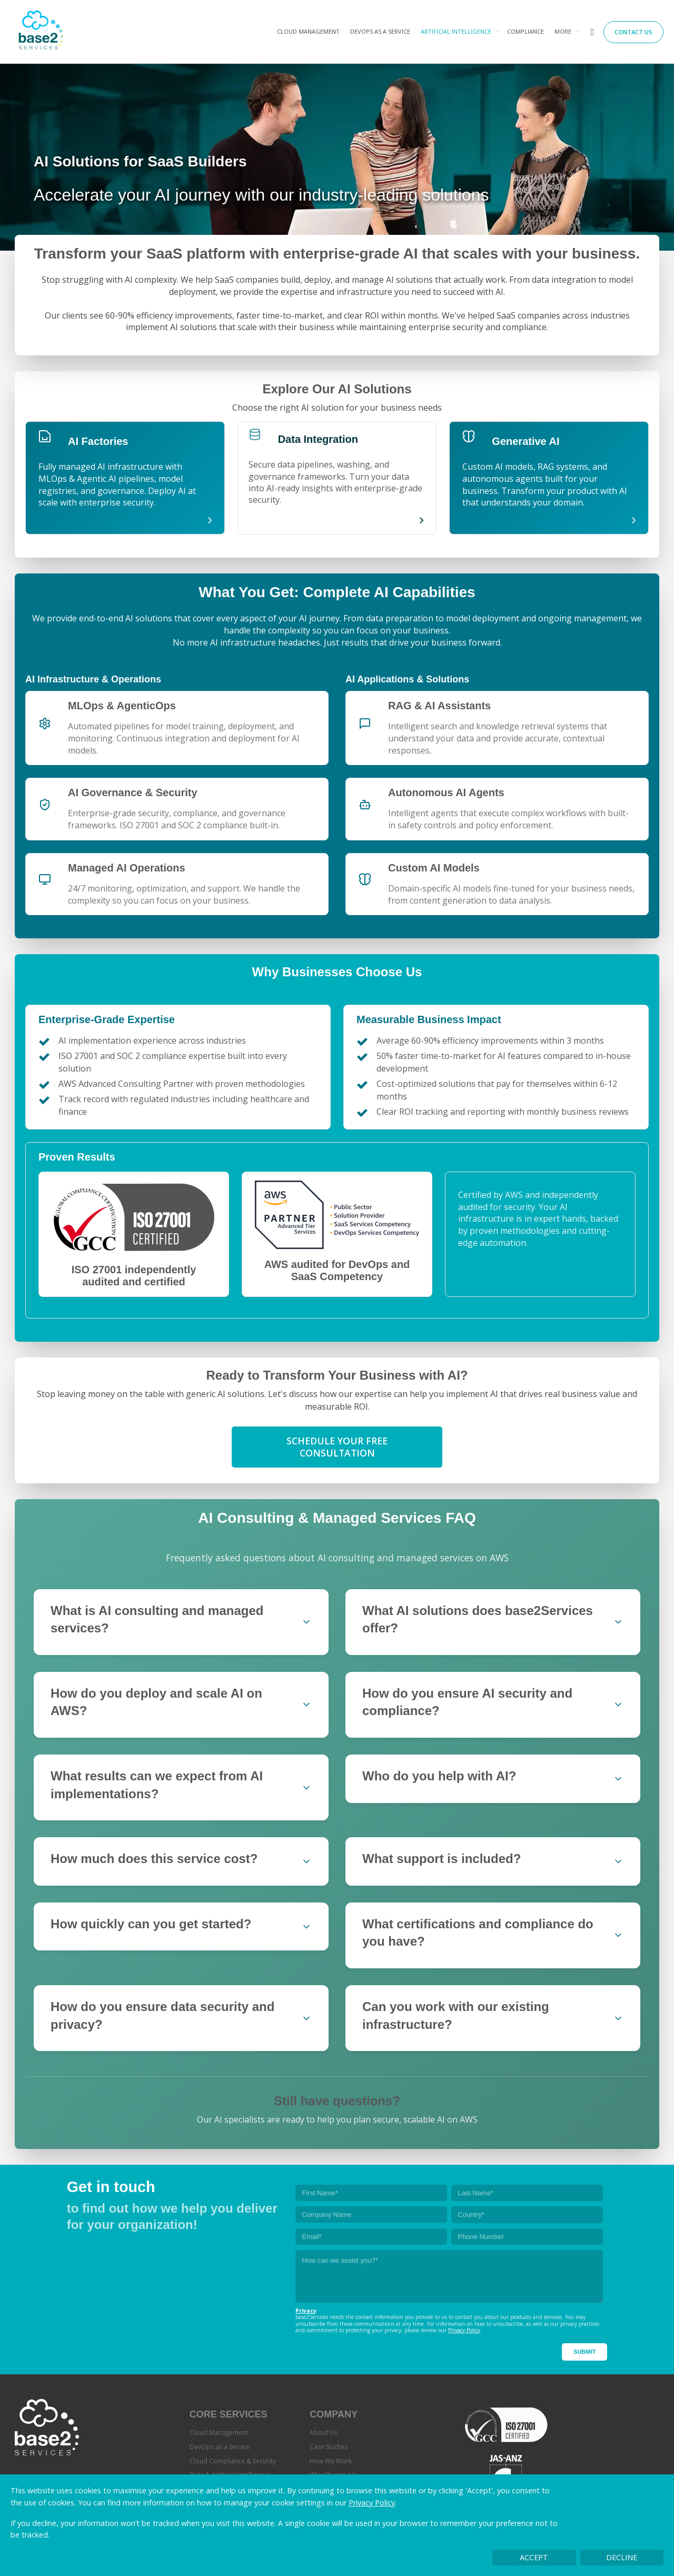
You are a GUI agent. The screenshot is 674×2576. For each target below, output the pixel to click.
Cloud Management (308, 31)
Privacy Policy (372, 2503)
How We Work (331, 2460)
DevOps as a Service (380, 31)
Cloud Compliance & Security (233, 2460)
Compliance (525, 31)
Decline (621, 2557)
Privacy (305, 2310)
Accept (534, 2557)
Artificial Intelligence (456, 31)
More (562, 31)
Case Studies (329, 2446)
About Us (324, 2432)
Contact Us (633, 32)
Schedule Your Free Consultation (337, 1446)
